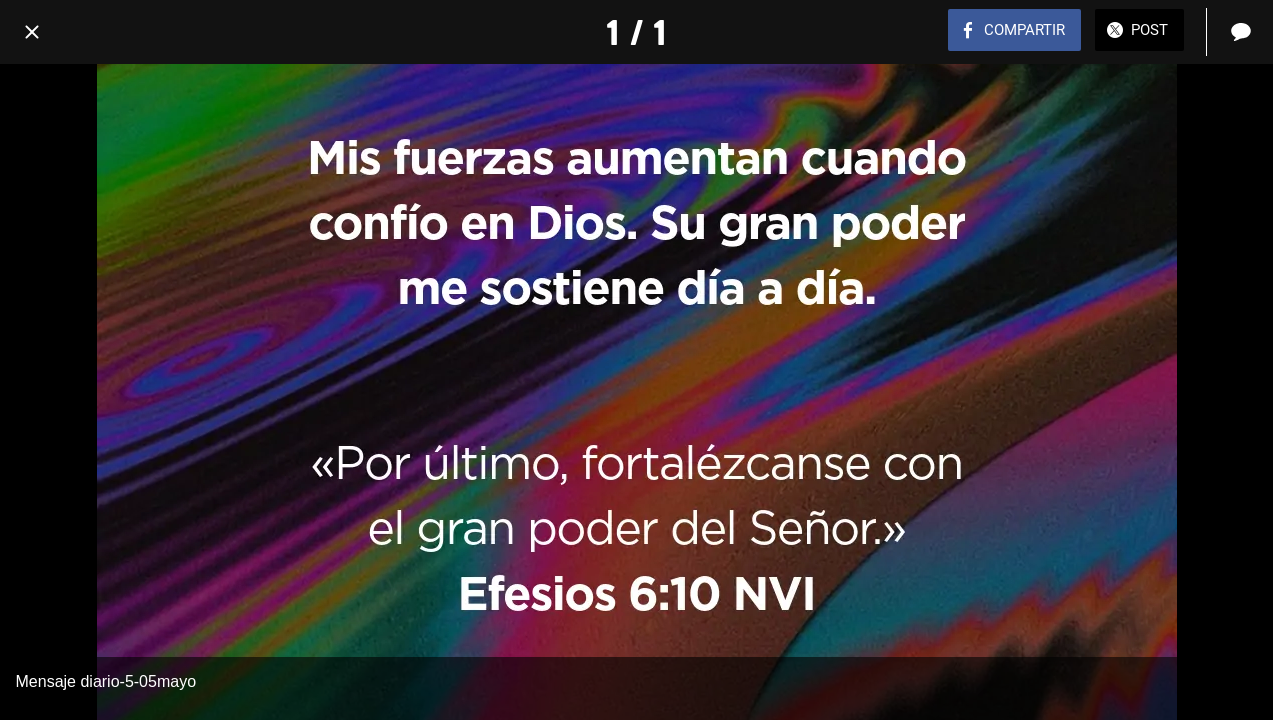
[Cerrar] (32, 32)
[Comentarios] (1241, 32)
